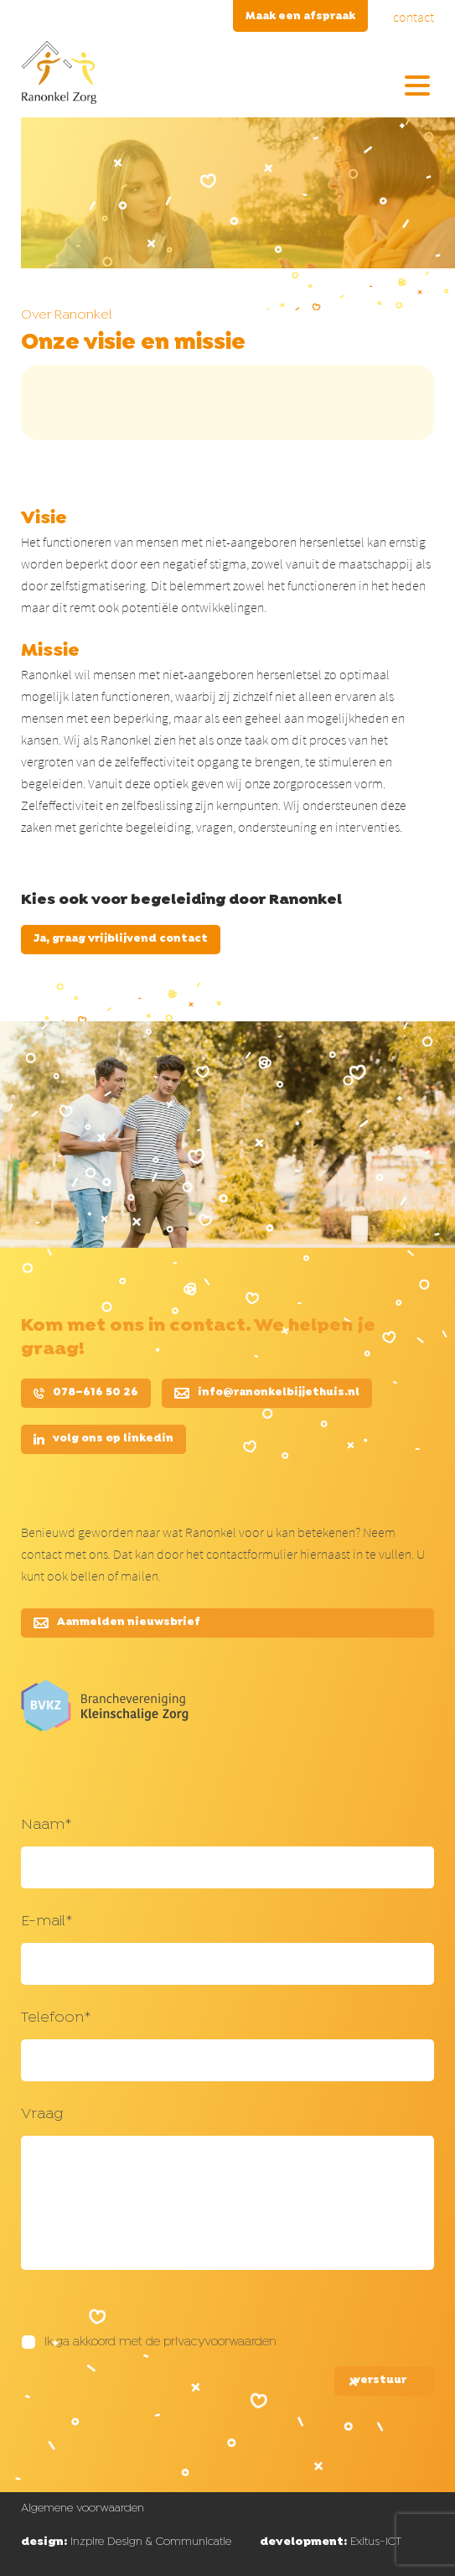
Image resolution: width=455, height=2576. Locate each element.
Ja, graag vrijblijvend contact (121, 939)
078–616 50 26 (86, 1393)
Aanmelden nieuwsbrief (117, 1622)
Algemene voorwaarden (82, 2508)
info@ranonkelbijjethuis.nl (266, 1393)
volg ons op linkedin (103, 1439)
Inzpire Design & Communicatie (126, 2542)
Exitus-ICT (330, 2542)
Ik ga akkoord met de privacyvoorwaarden (160, 2342)
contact (413, 16)
